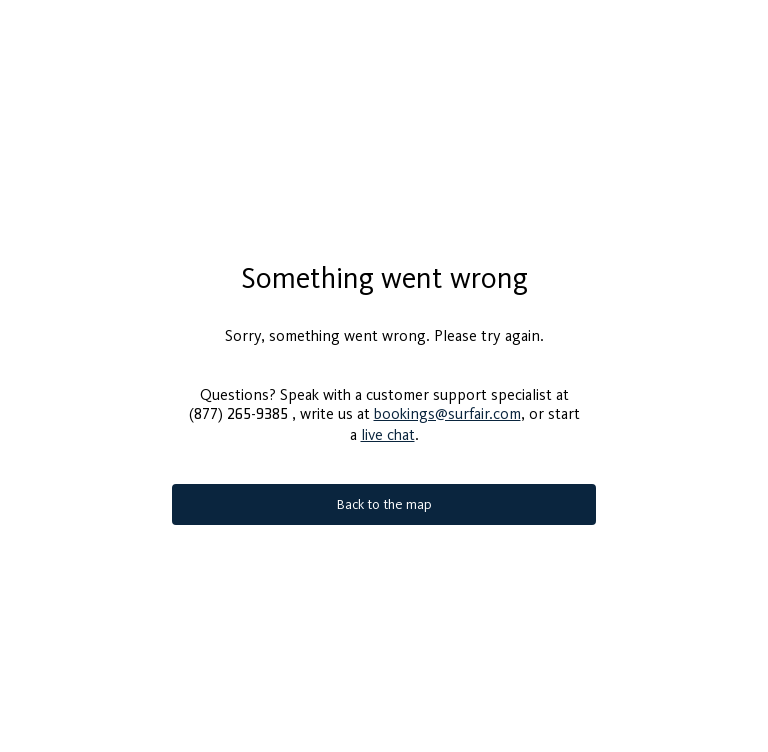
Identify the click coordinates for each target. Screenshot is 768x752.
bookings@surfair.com (447, 405)
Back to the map (384, 496)
